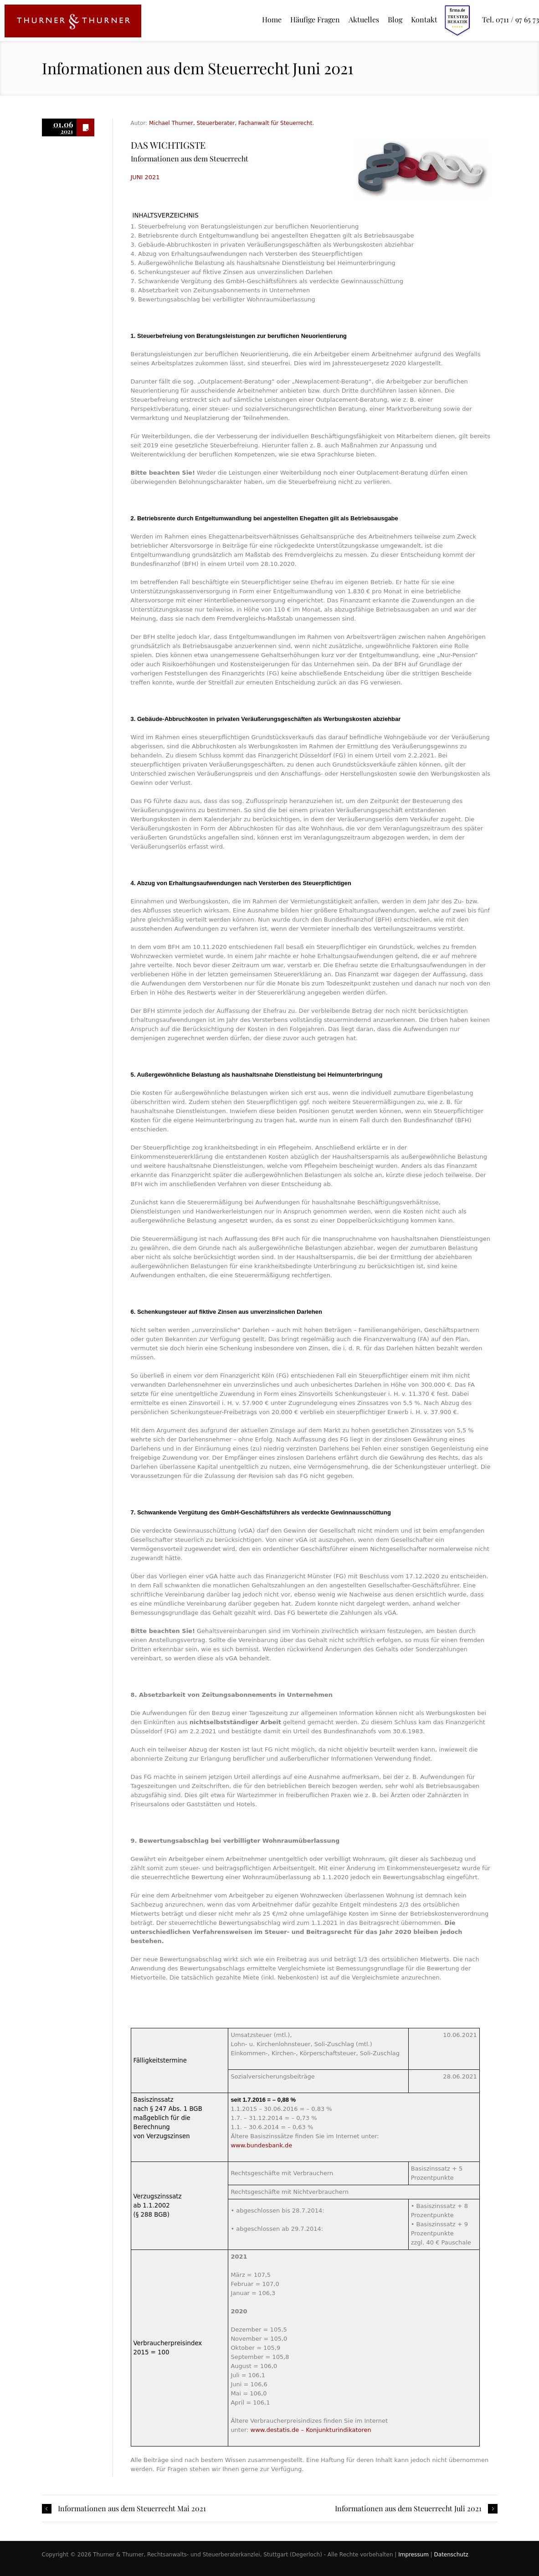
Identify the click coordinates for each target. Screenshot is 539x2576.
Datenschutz (451, 2554)
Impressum (413, 2554)
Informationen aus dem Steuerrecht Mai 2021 (132, 2508)
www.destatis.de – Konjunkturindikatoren (311, 2429)
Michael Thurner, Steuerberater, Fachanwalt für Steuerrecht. (231, 123)
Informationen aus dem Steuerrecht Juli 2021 (408, 2508)
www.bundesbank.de (261, 2145)
